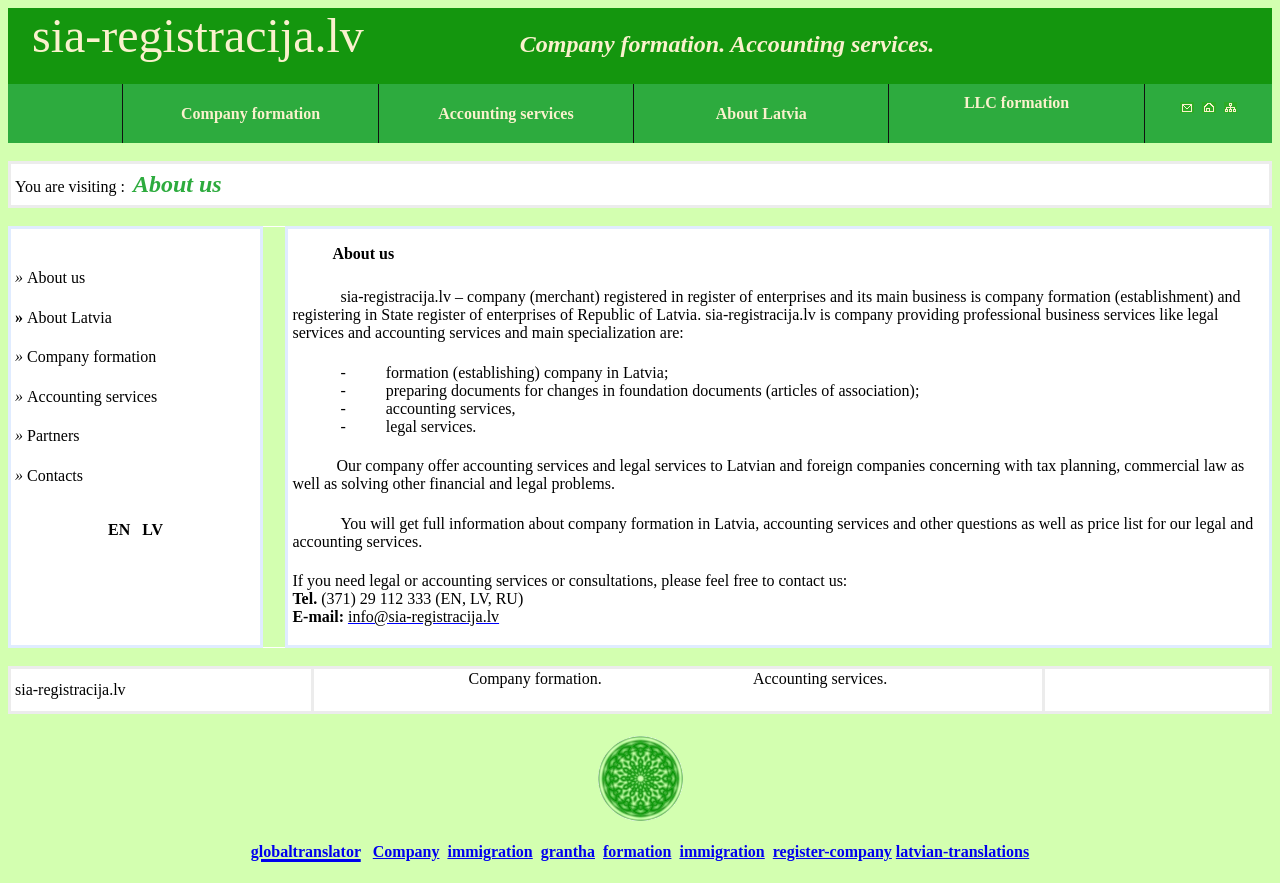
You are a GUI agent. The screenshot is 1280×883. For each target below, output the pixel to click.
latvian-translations (962, 851)
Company (406, 851)
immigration (489, 851)
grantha (568, 851)
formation (637, 851)
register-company (832, 851)
